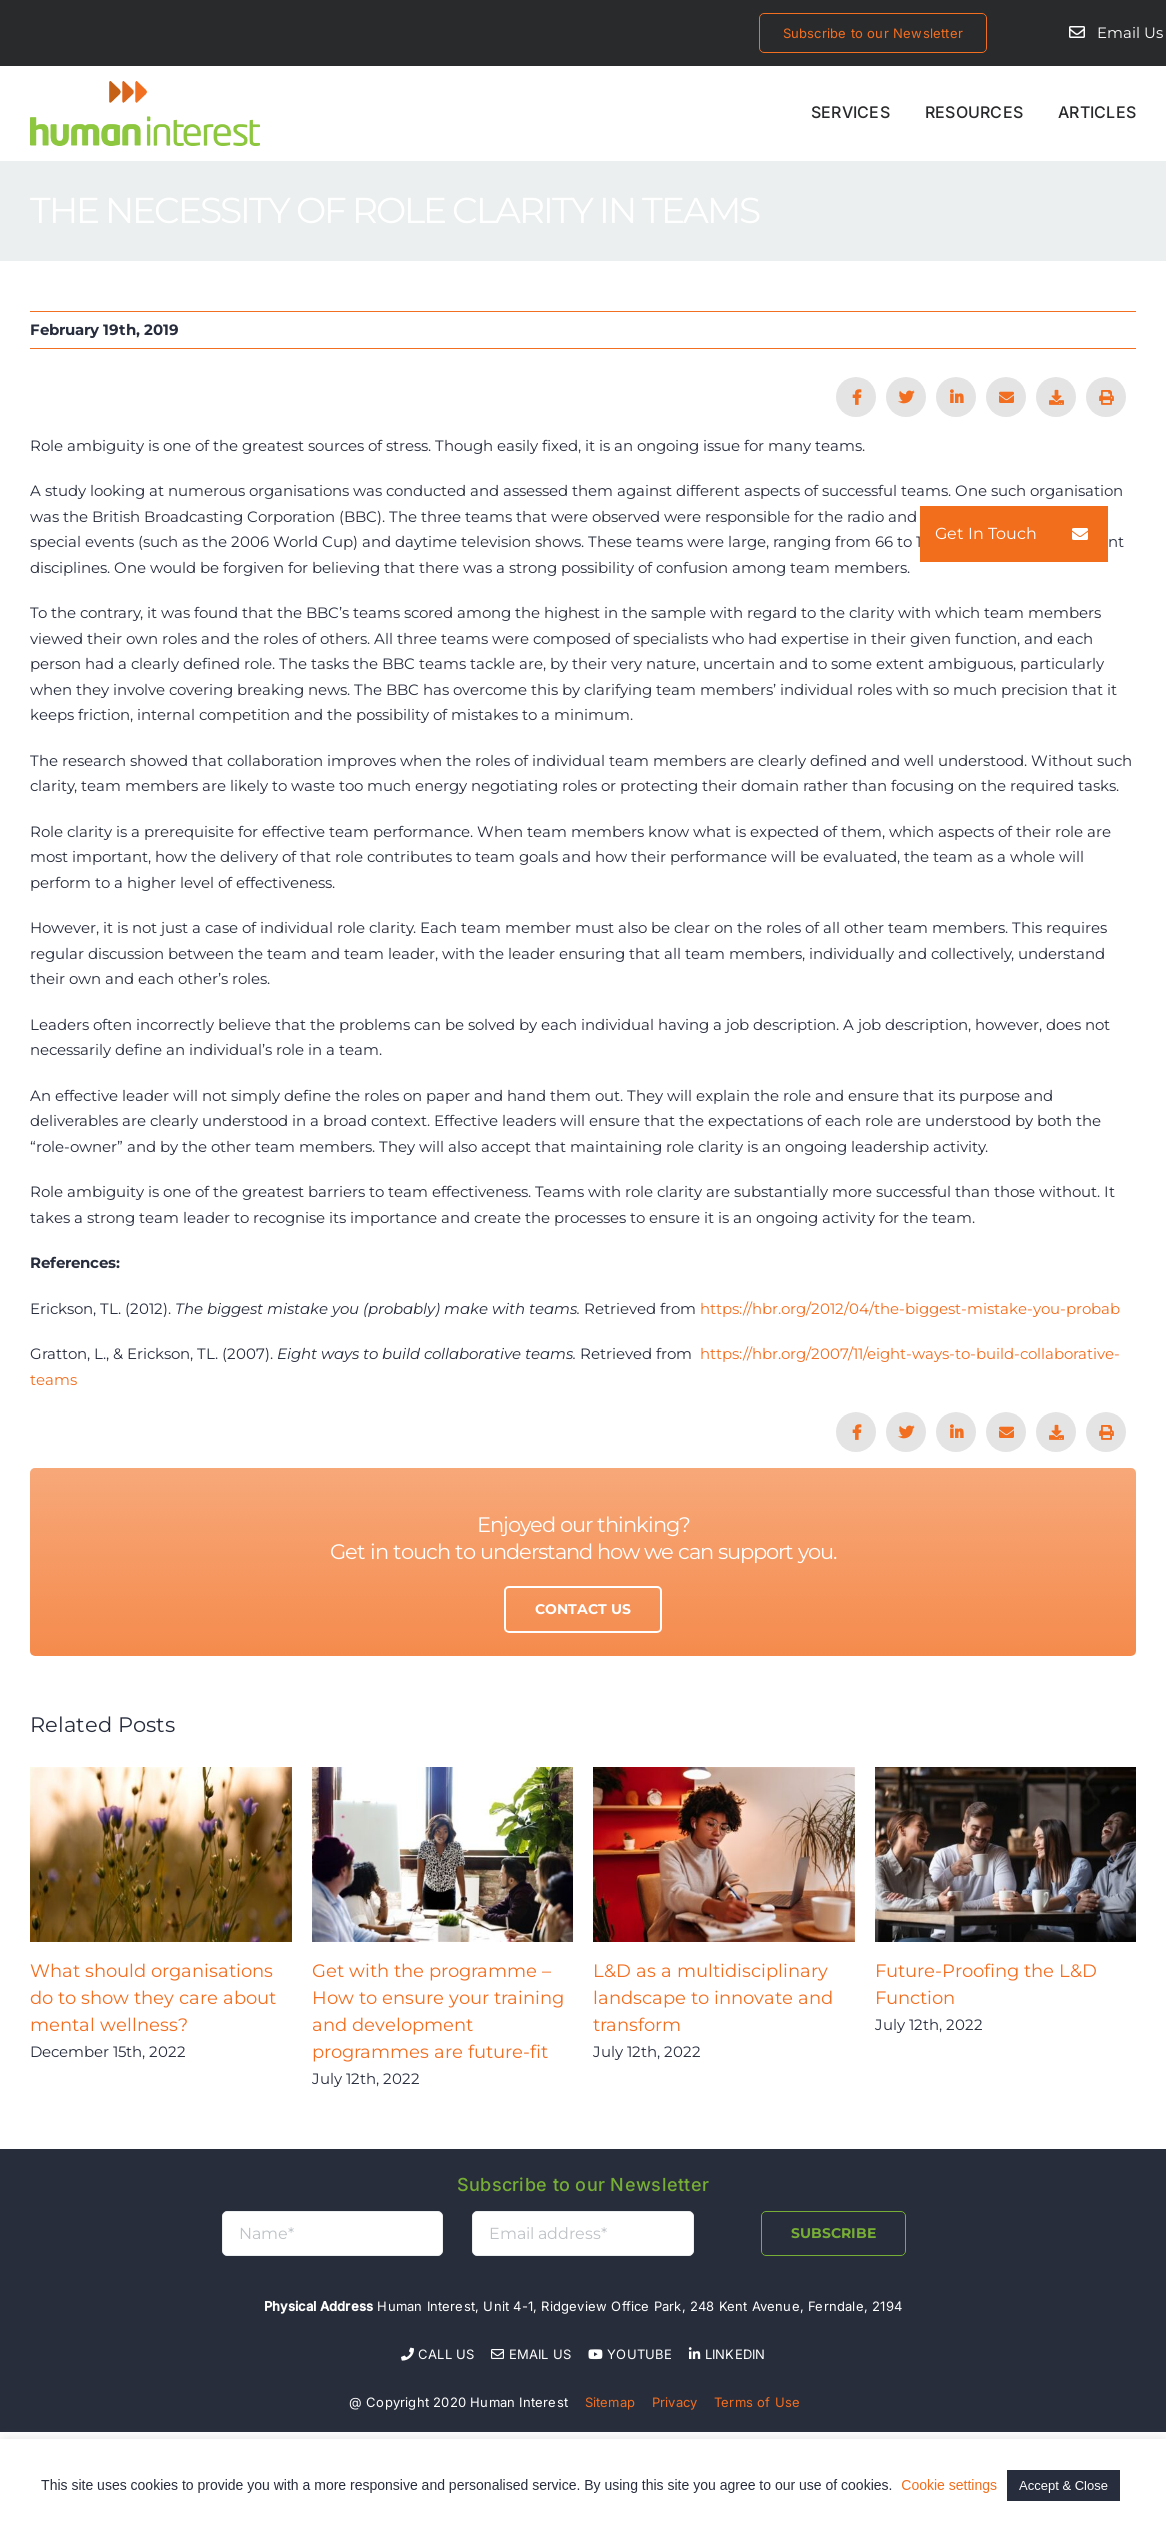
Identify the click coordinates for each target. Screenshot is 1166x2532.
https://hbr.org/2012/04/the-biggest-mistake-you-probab (910, 1308)
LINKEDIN (727, 2354)
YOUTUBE (630, 2354)
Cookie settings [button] (949, 2485)
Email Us (1130, 32)
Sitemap (610, 2402)
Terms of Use (757, 2402)
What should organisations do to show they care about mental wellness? (153, 1998)
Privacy (674, 2402)
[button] (1080, 534)
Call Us (438, 2354)
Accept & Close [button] (1063, 2485)
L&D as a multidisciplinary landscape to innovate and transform (713, 1998)
